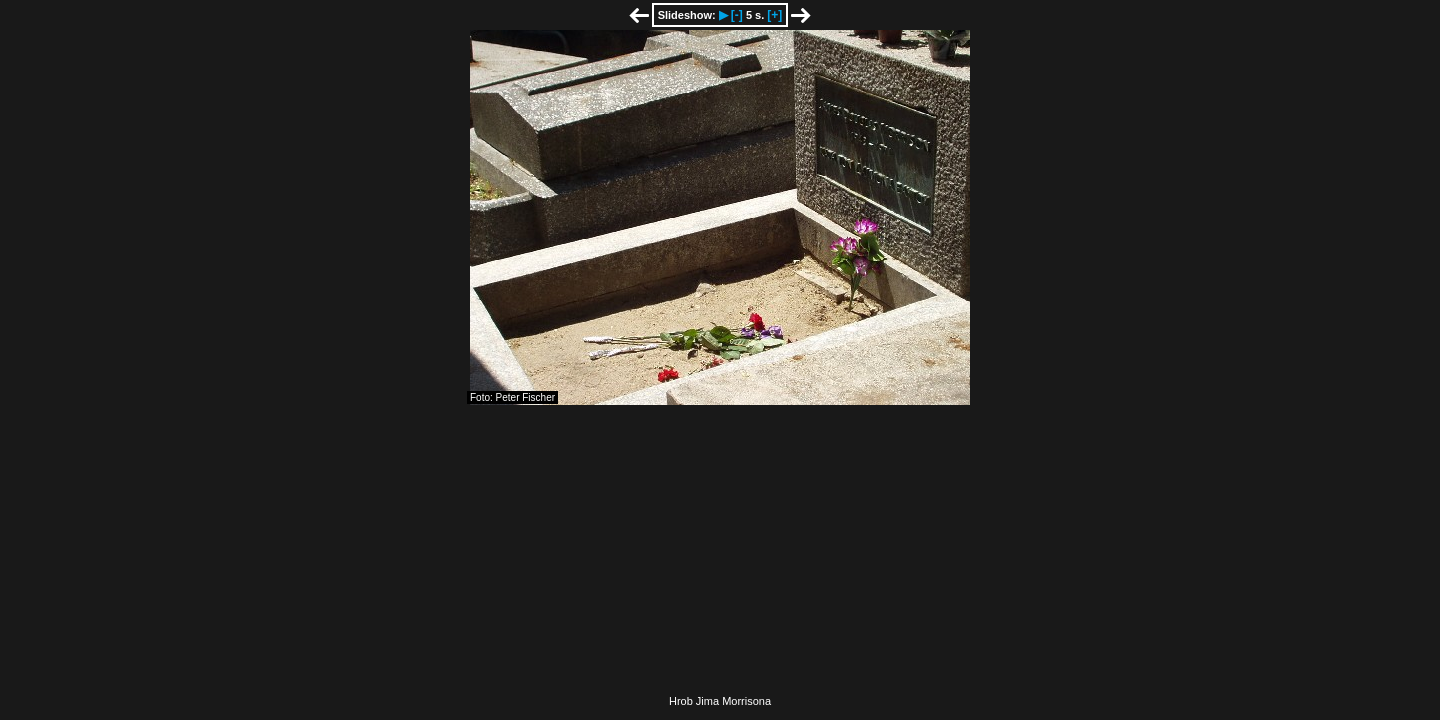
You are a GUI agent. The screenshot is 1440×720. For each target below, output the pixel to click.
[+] (774, 15)
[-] (737, 15)
